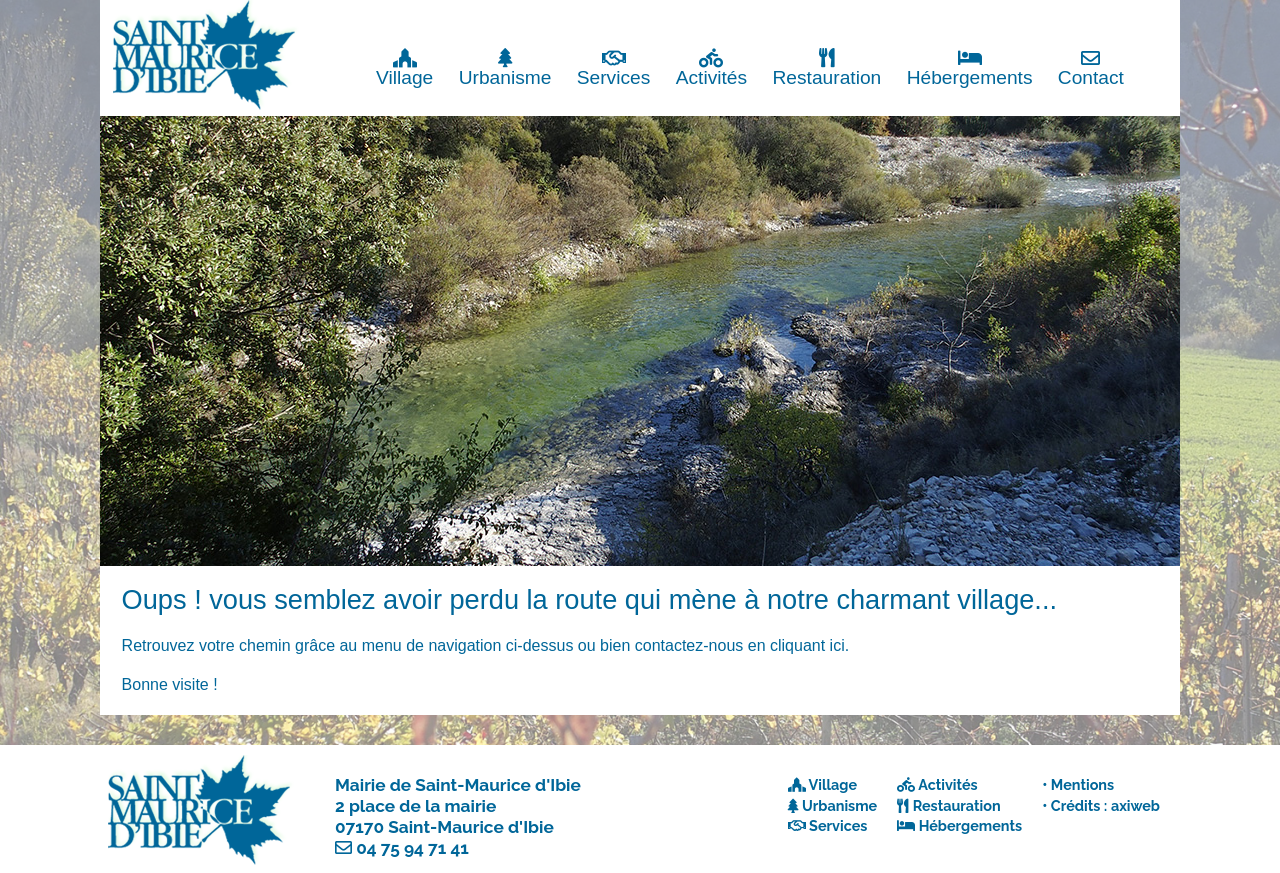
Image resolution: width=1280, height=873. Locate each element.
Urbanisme (505, 67)
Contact (1091, 67)
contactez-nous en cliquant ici (740, 645)
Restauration (826, 67)
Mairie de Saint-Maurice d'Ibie (458, 785)
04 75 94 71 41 (412, 848)
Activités (711, 67)
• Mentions (1078, 784)
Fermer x (1139, 17)
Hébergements (970, 67)
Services (614, 67)
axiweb (1135, 805)
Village (404, 67)
